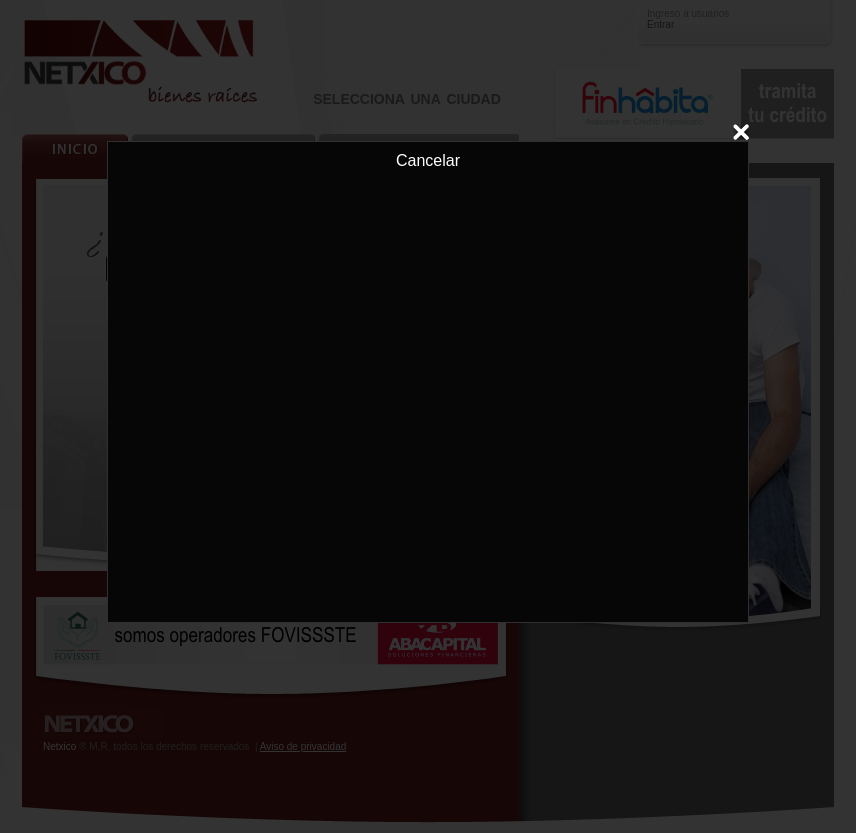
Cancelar (428, 155)
